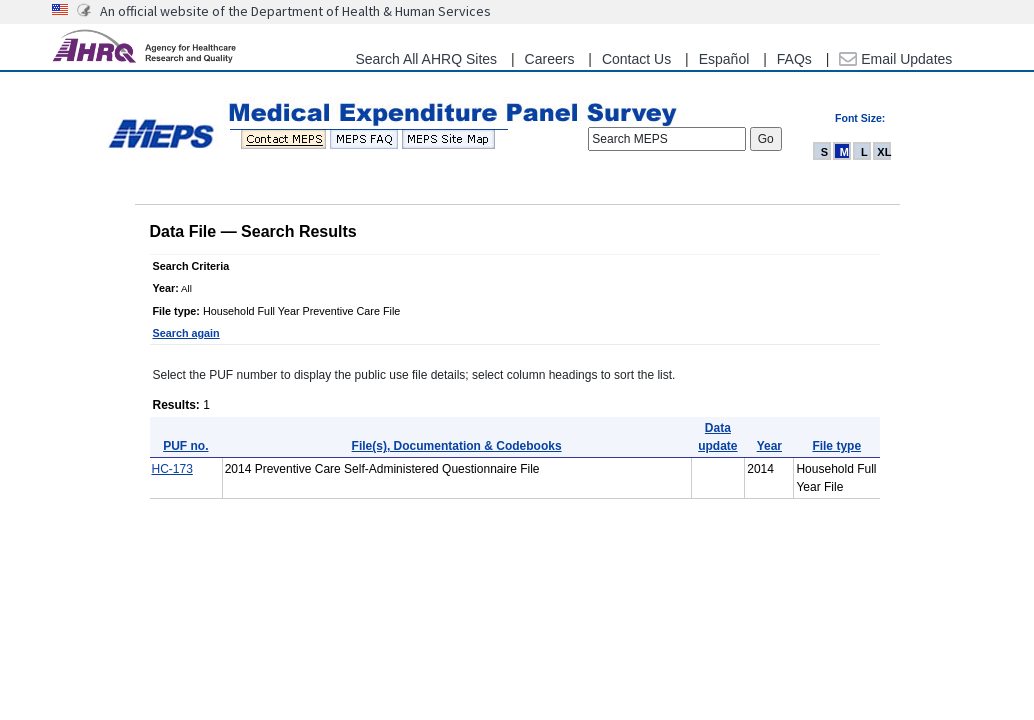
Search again (186, 333)
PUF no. (185, 446)
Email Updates (895, 59)
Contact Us (636, 59)
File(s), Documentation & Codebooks (457, 446)
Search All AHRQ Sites (426, 59)
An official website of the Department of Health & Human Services (295, 11)
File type (836, 446)
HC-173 (172, 469)
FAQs (794, 59)
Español (724, 59)
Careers (550, 59)
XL (884, 152)
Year (769, 446)
